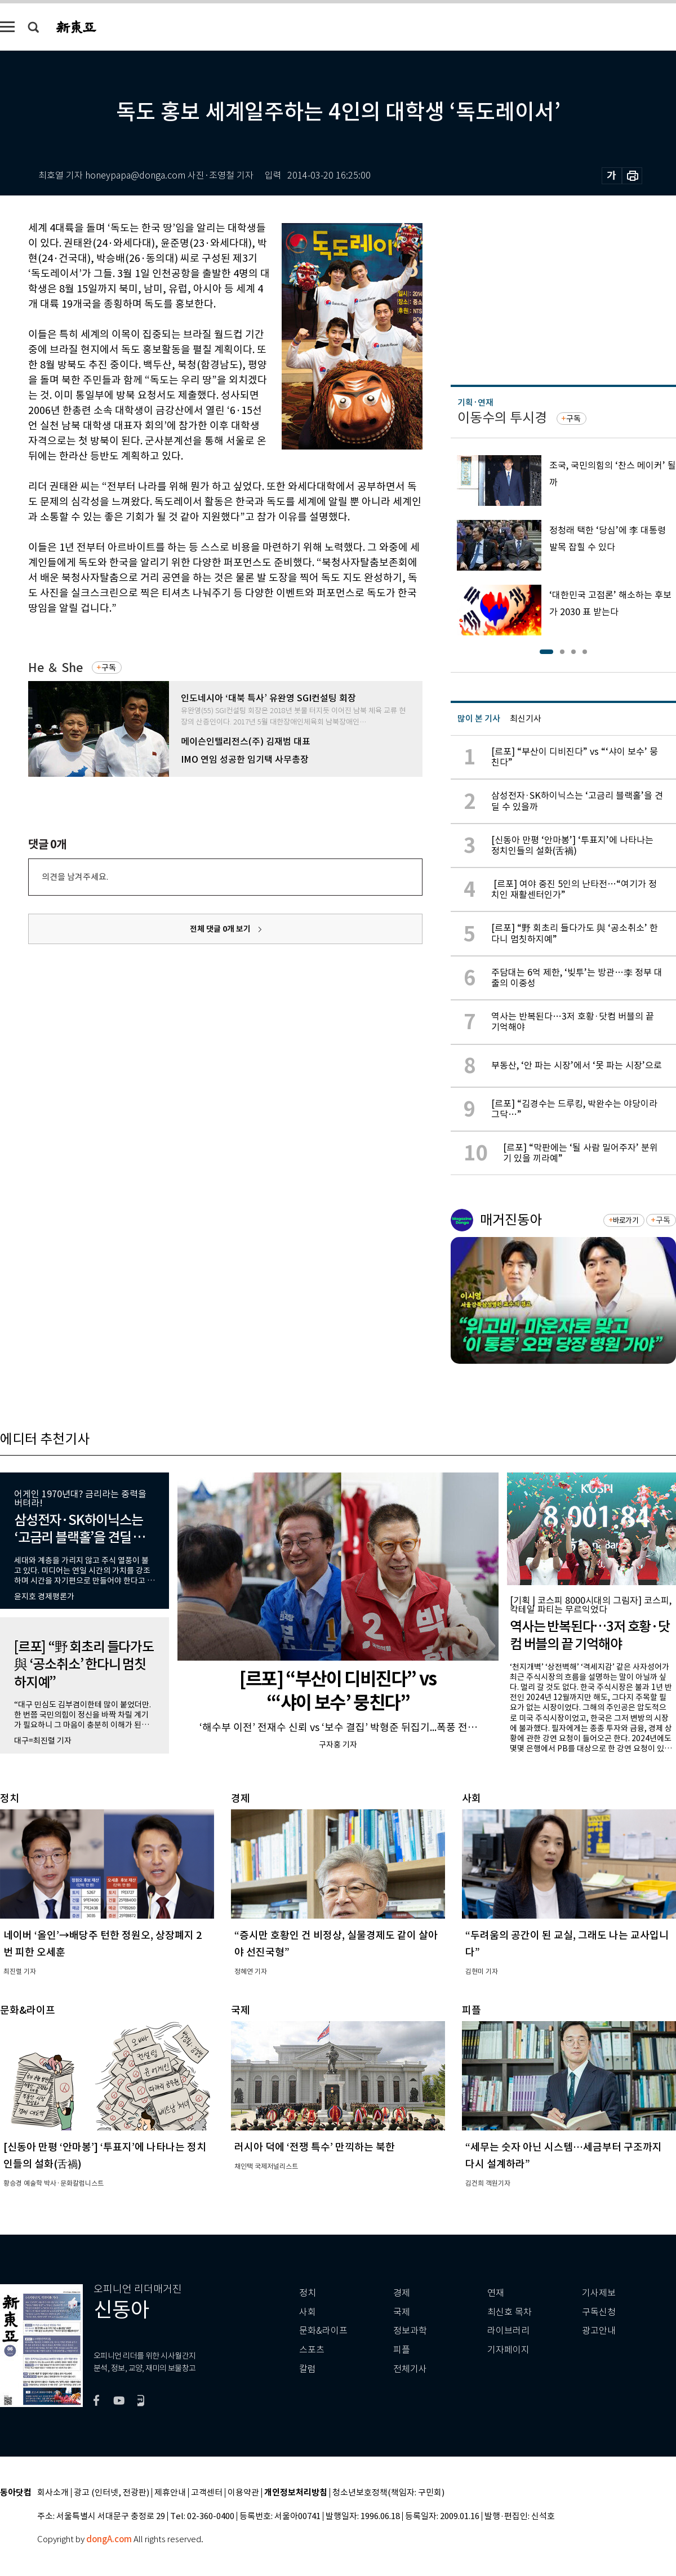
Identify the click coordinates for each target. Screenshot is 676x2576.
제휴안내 (170, 2493)
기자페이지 (508, 2349)
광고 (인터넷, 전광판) (111, 2493)
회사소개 (53, 2493)
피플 (401, 2349)
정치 (307, 2293)
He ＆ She (55, 667)
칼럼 (307, 2369)
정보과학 (410, 2330)
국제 (401, 2312)
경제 (401, 2293)
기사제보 (599, 2293)
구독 (108, 667)
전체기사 (410, 2369)
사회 (307, 2312)
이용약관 (243, 2493)
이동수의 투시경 (502, 417)
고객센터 (207, 2493)
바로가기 (625, 1220)
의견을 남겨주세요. (75, 876)
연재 (495, 2293)
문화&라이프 (323, 2330)
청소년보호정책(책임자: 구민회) (388, 2493)
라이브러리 (508, 2330)
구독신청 (599, 2312)
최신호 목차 (509, 2312)
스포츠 (311, 2349)
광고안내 (599, 2330)
